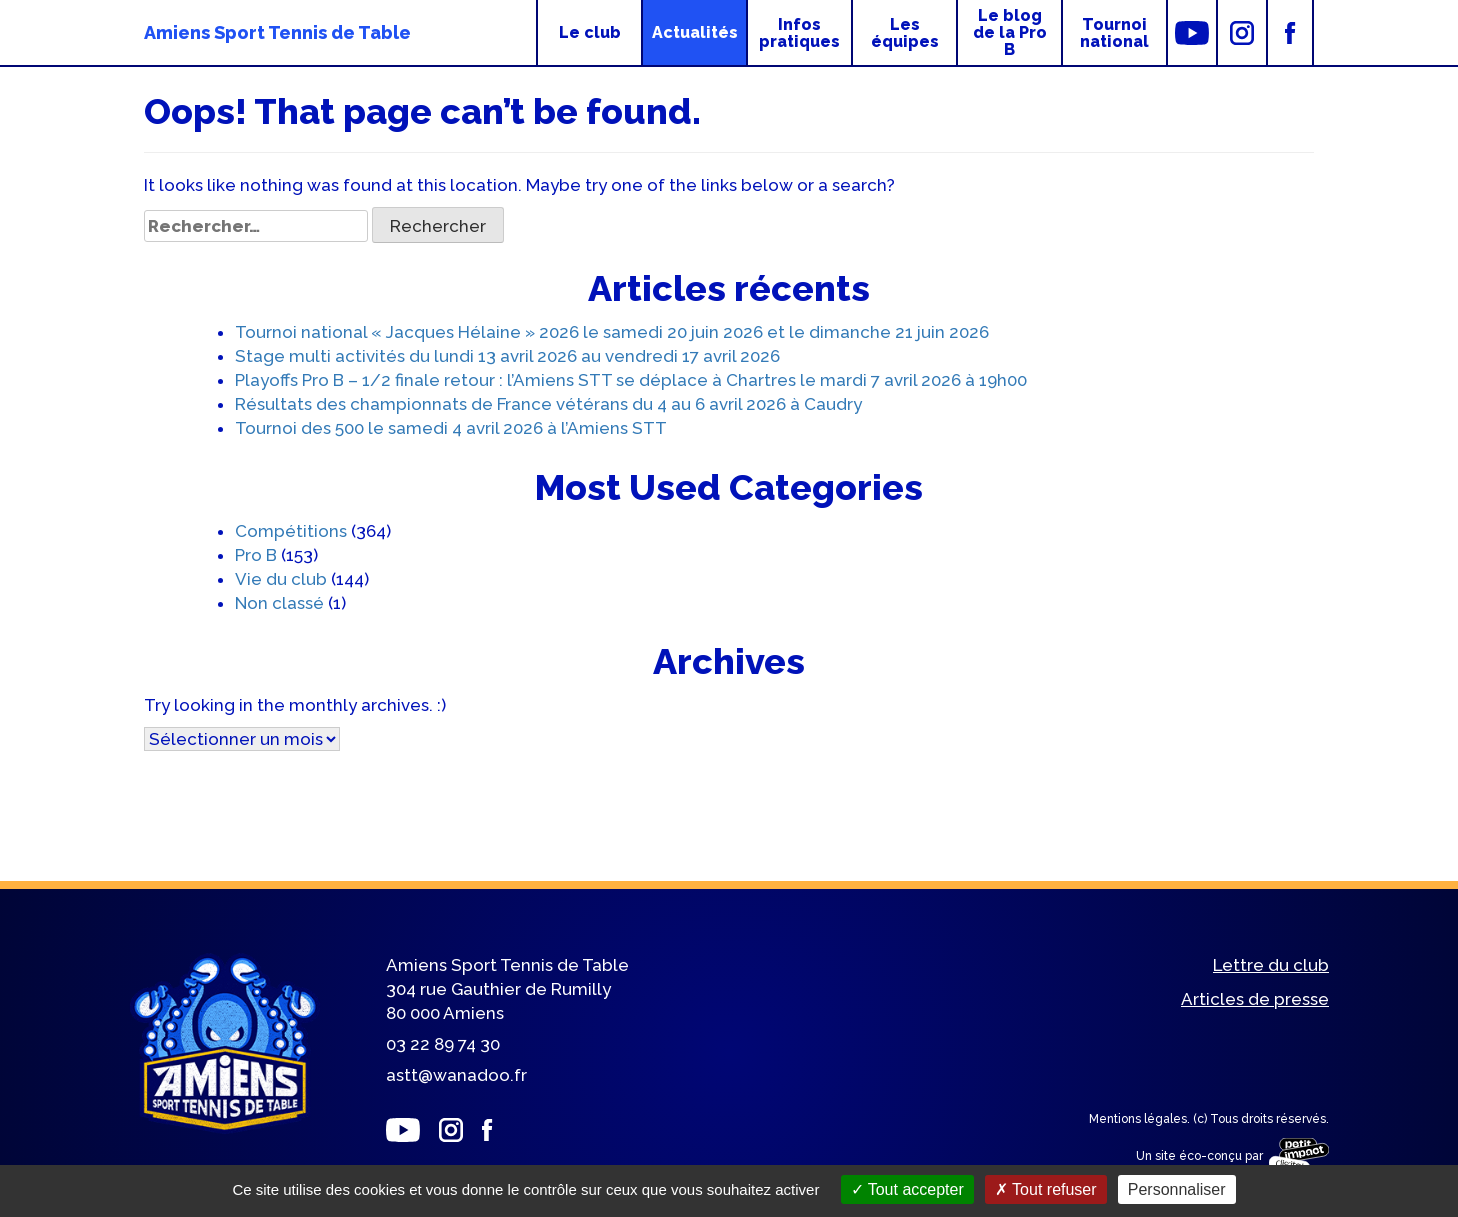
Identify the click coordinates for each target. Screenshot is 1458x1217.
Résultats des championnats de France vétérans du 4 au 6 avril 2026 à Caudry (548, 404)
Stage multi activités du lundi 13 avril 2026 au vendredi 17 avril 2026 (507, 356)
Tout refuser (1046, 1189)
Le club (590, 32)
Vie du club (281, 579)
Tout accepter (907, 1189)
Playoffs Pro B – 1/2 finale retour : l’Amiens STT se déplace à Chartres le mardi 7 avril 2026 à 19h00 (631, 380)
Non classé (279, 603)
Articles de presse (1255, 1000)
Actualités (695, 32)
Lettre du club (1271, 966)
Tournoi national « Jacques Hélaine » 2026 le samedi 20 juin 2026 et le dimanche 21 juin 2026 (612, 332)
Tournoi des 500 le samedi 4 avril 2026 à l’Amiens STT (451, 428)
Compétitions (291, 531)
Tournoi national (1114, 33)
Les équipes (905, 33)
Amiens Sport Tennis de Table (277, 32)
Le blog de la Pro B (1010, 32)
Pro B (256, 555)
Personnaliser (1177, 1189)
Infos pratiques (799, 33)
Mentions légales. (1141, 1119)
